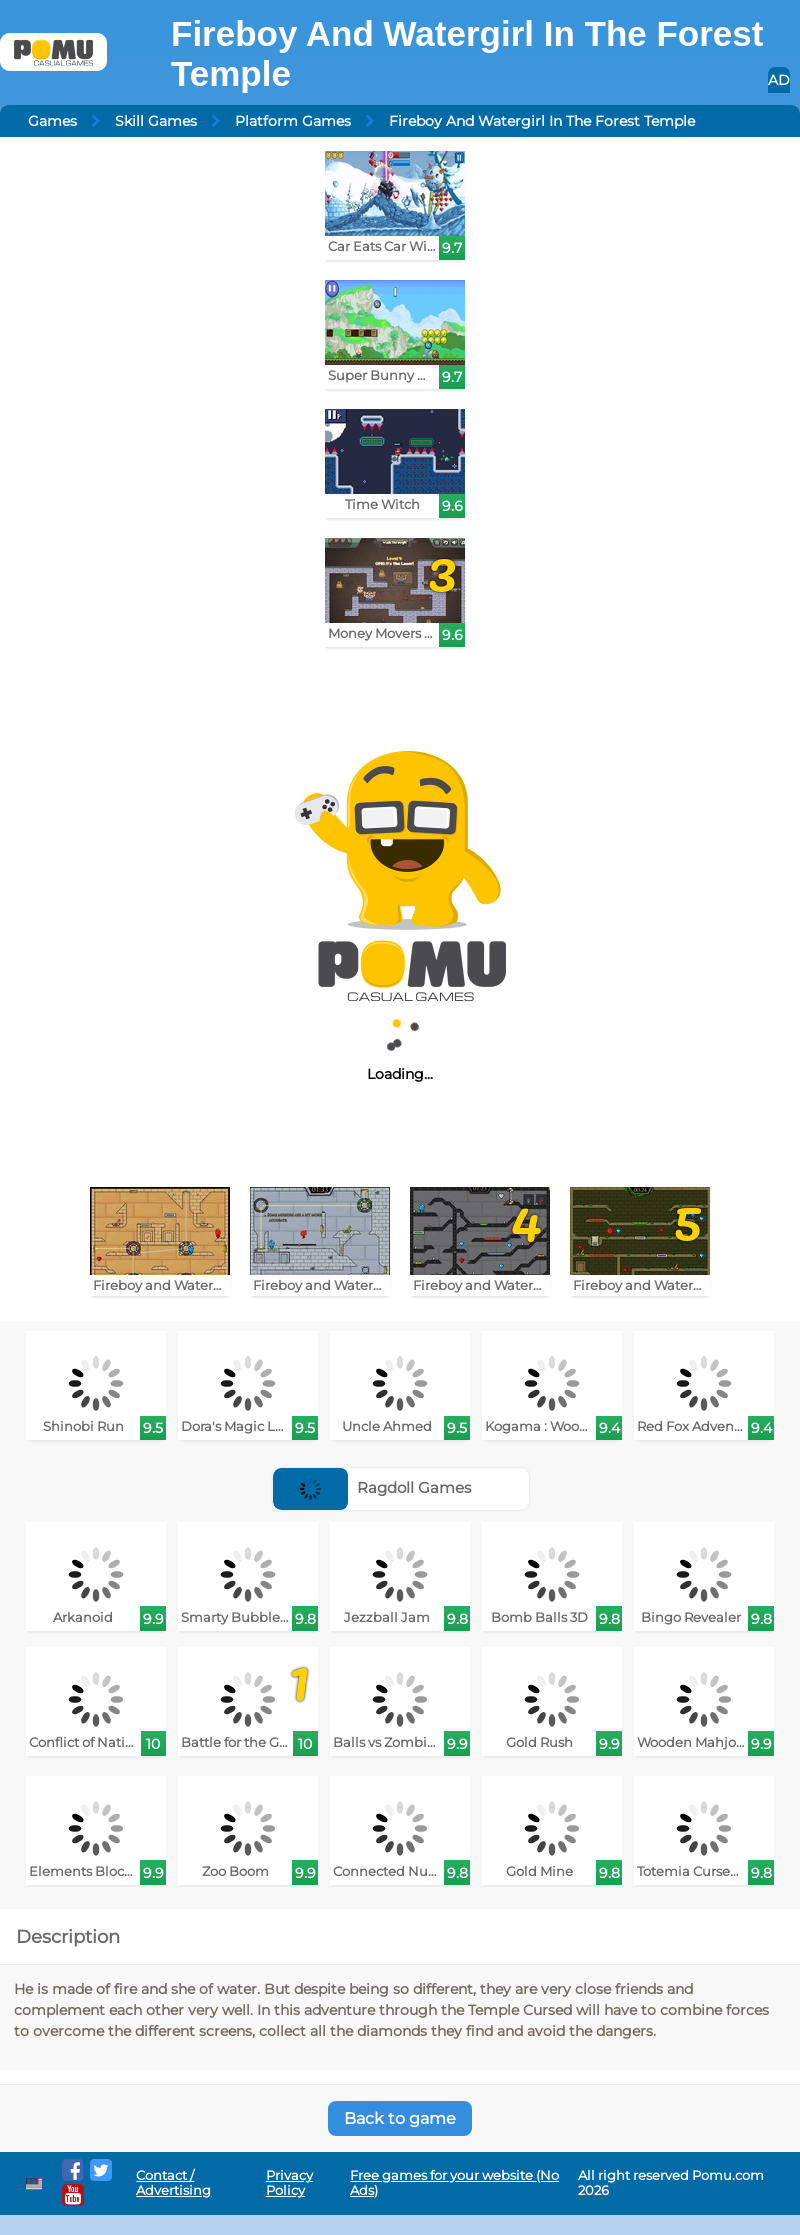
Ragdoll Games (372, 1487)
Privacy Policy (289, 2183)
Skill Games (156, 121)
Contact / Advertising (173, 2183)
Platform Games (293, 121)
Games (52, 121)
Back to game (400, 2118)
